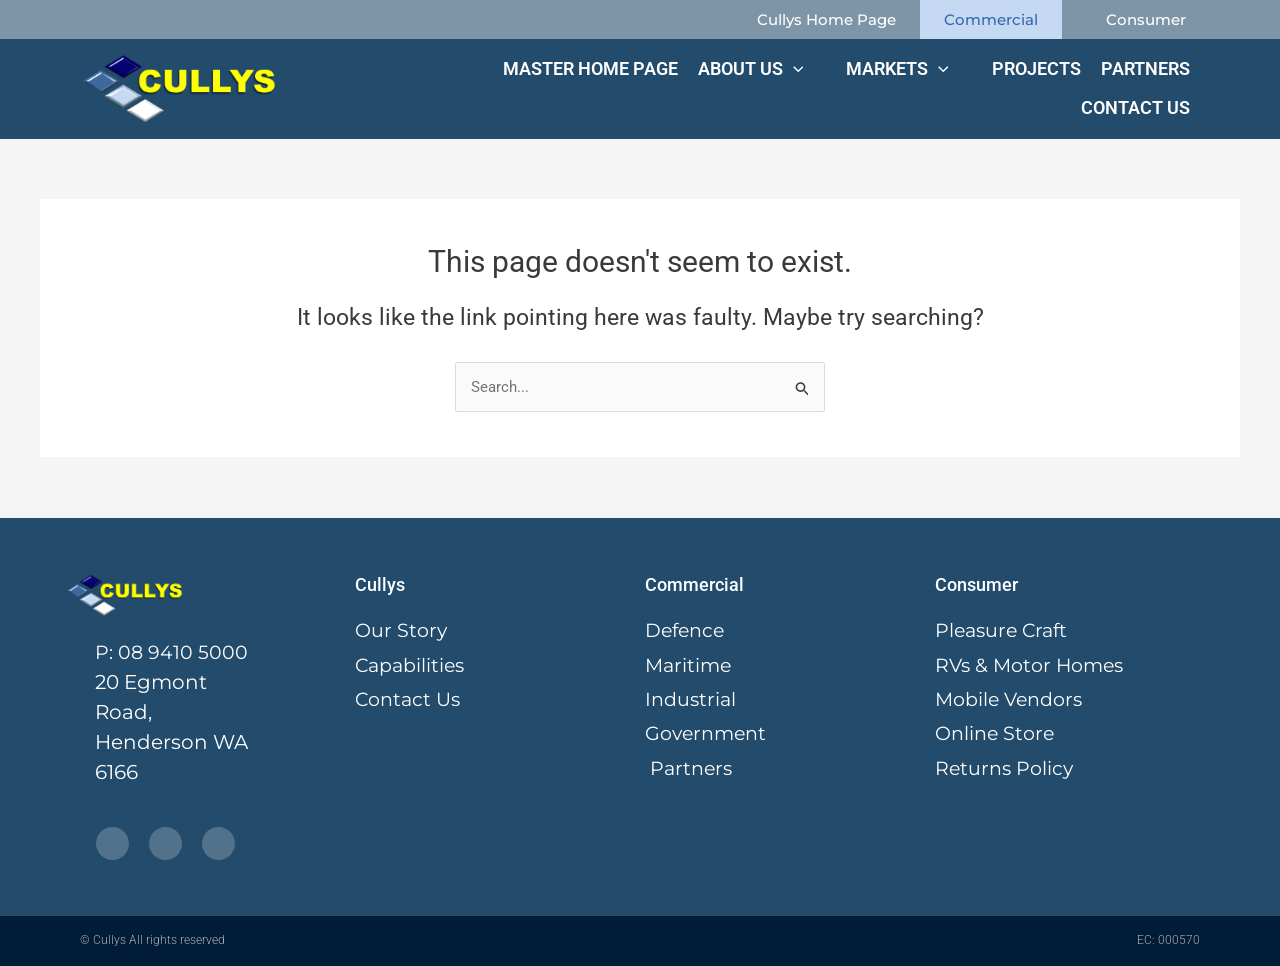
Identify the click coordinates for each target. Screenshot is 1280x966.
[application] (792, 68)
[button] (761, 69)
